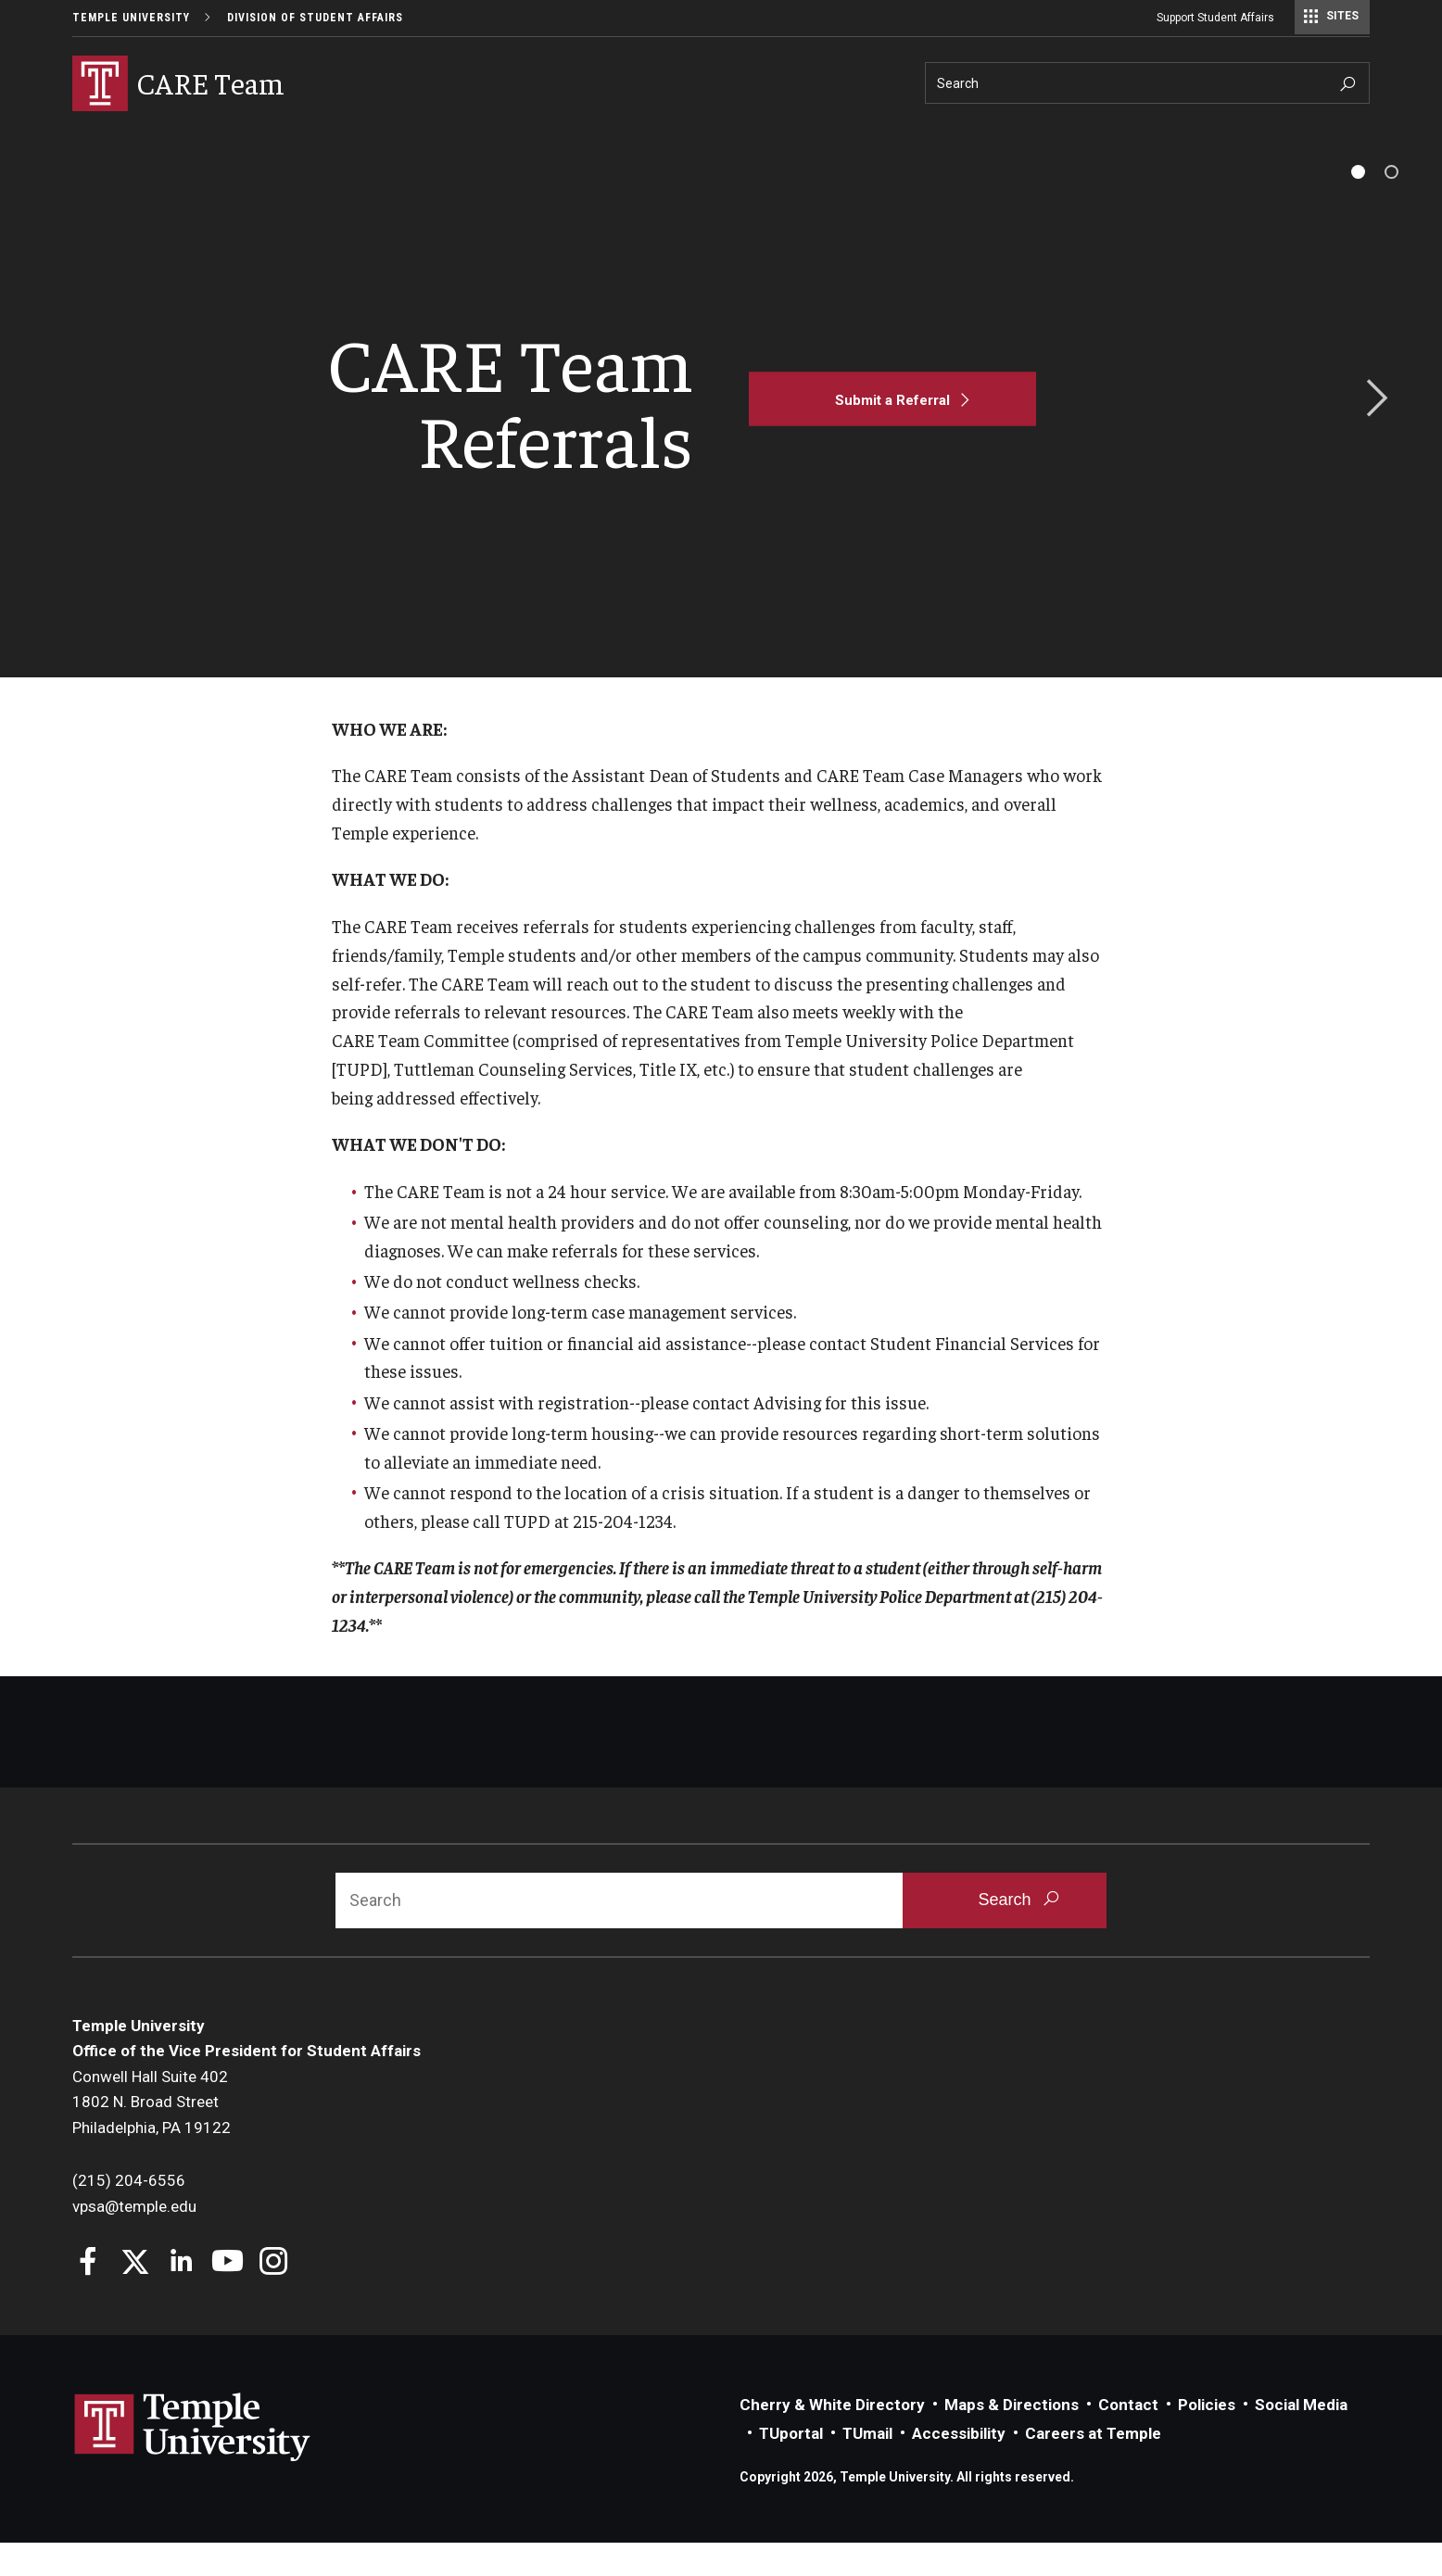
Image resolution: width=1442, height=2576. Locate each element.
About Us (780, 135)
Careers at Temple (1093, 2466)
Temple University (131, 17)
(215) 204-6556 (128, 2213)
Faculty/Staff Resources (470, 135)
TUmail (867, 2466)
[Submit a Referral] (892, 433)
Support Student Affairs (1215, 17)
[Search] (1147, 83)
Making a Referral (290, 135)
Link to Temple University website (192, 2461)
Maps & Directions (1011, 2438)
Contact (1128, 2438)
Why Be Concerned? (135, 135)
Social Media (1301, 2438)
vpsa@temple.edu (134, 2239)
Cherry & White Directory (832, 2438)
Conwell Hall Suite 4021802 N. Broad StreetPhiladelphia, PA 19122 (151, 2135)
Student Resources (655, 135)
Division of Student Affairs (315, 17)
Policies (1206, 2438)
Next (1370, 432)
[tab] (1358, 205)
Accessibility (959, 2466)
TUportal (791, 2466)
